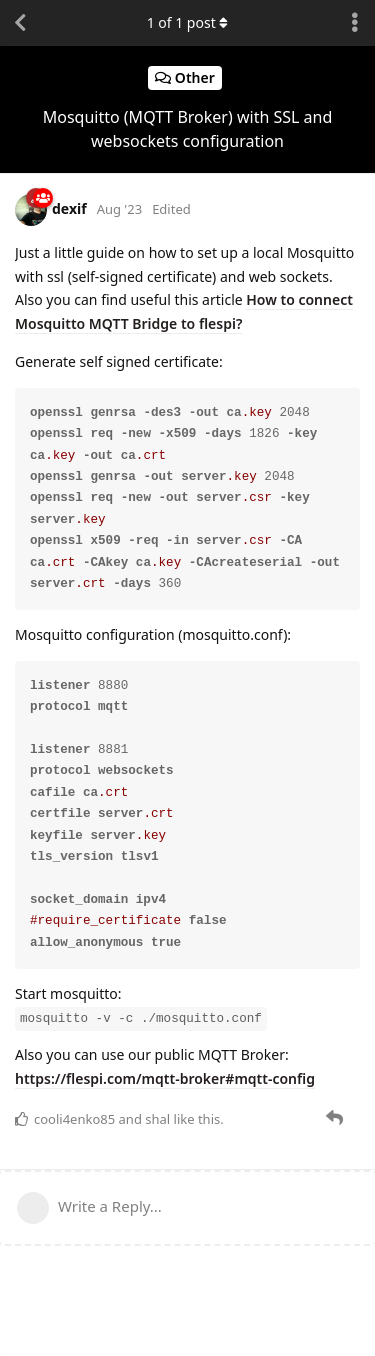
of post (188, 22)
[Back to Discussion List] (20, 23)
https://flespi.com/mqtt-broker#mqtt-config (165, 1078)
